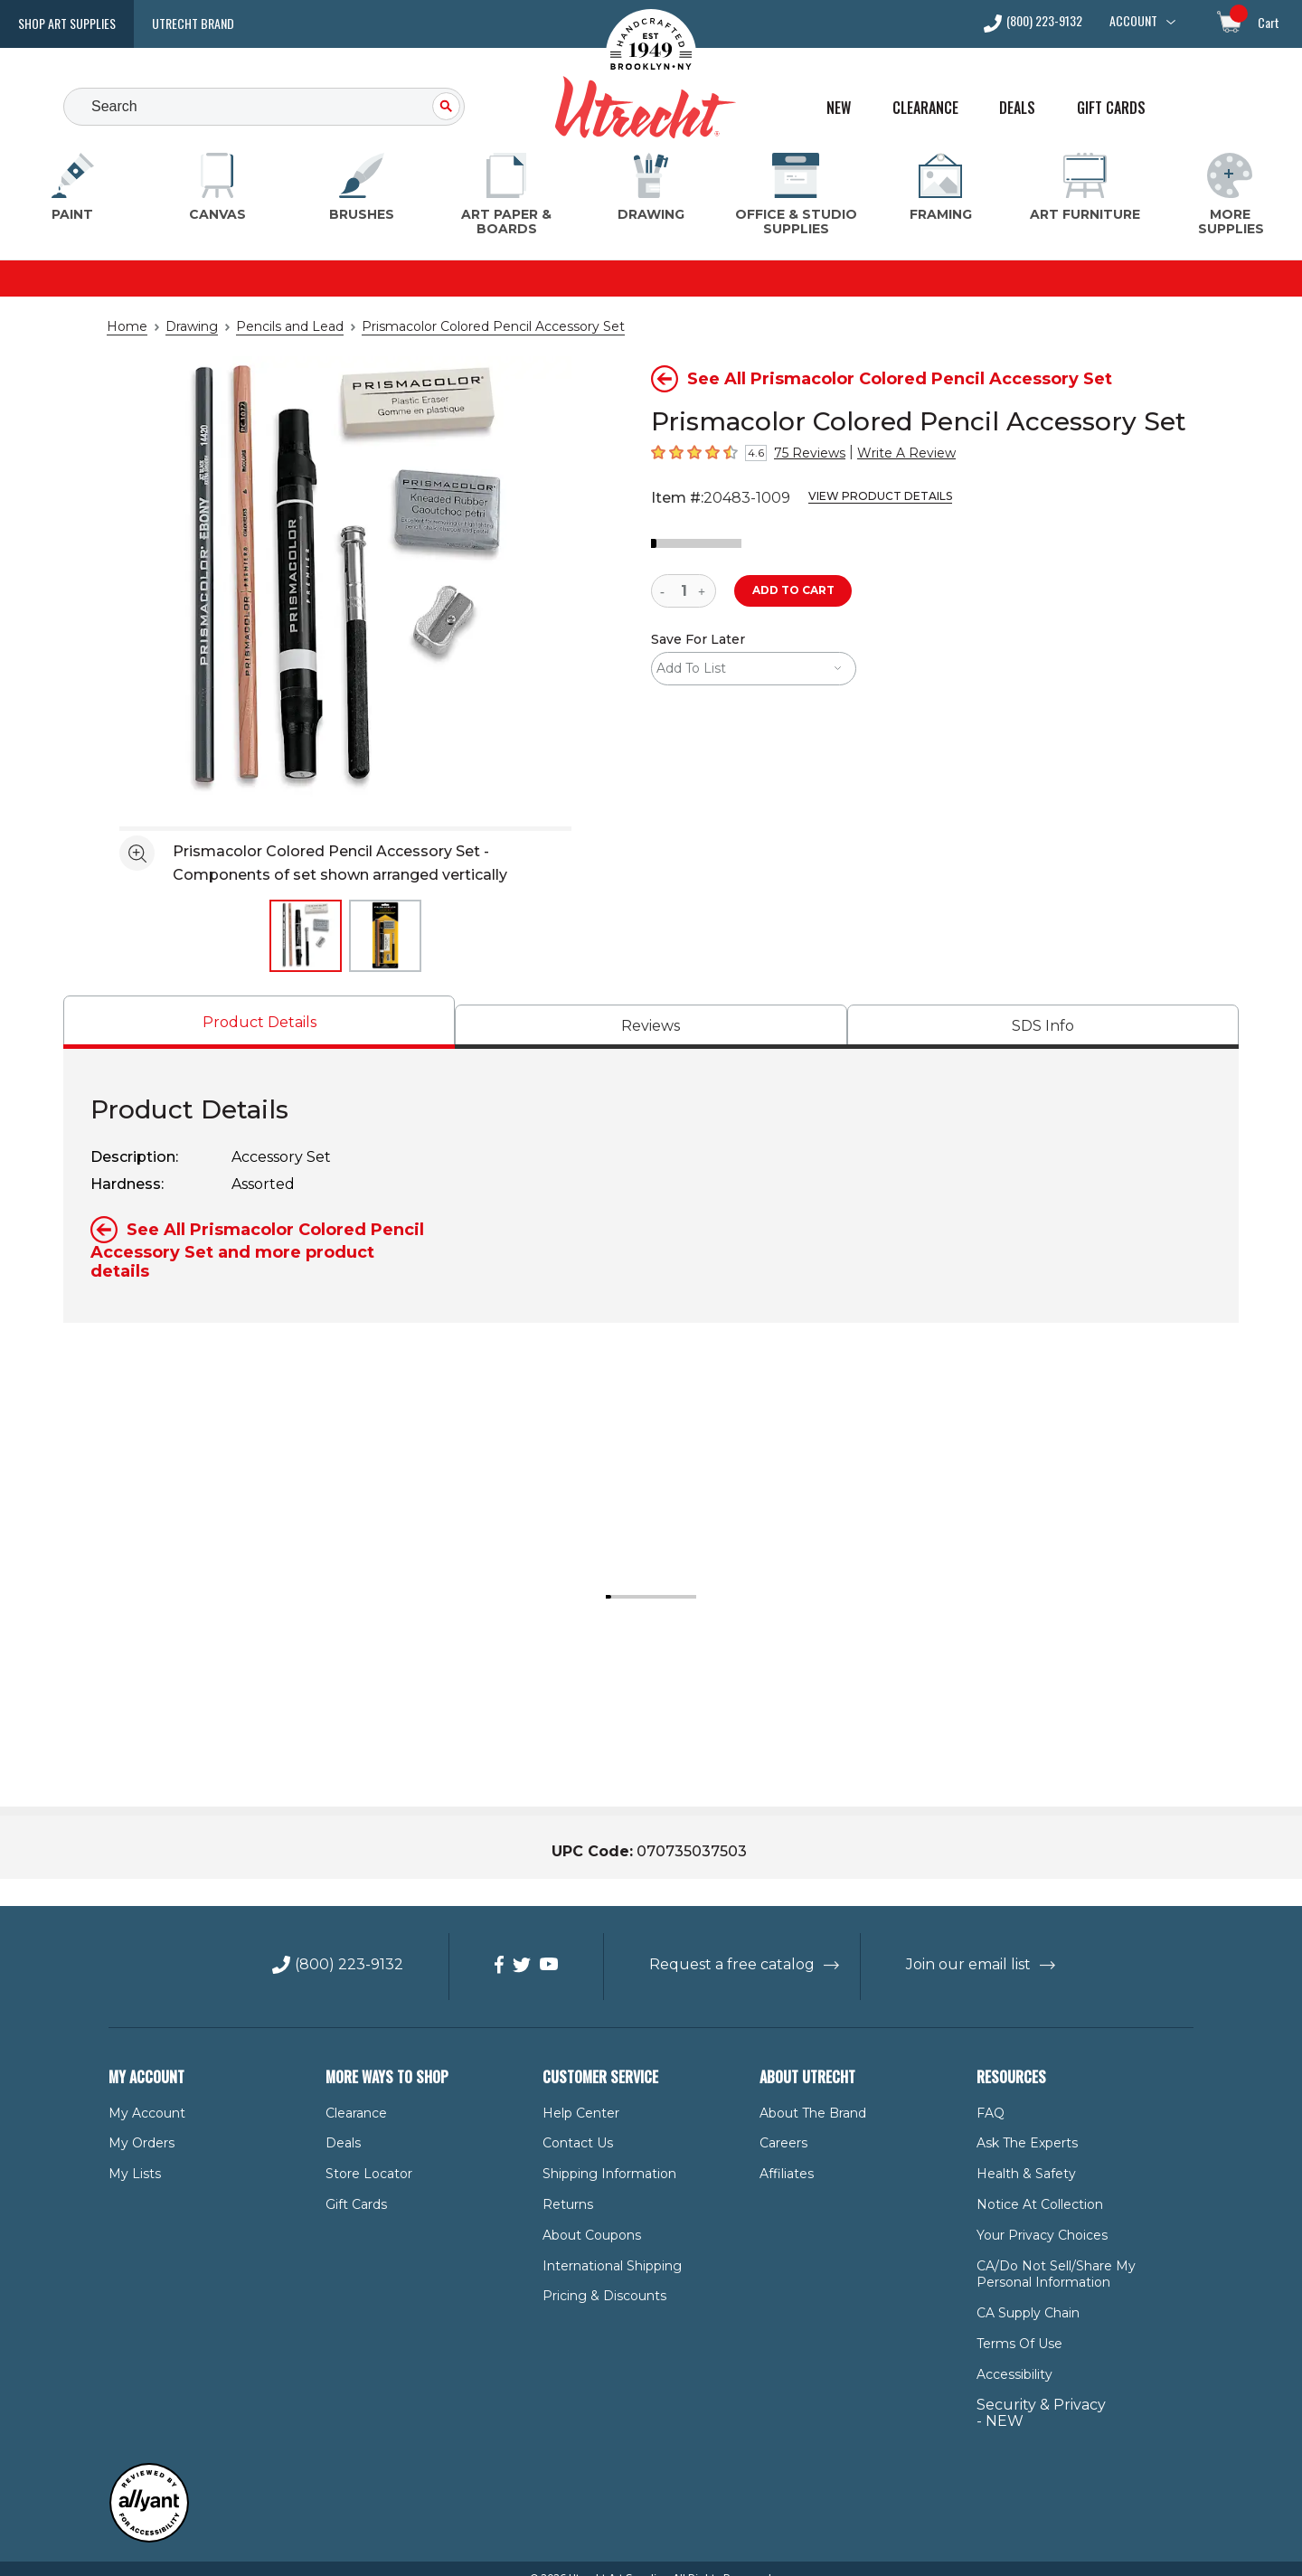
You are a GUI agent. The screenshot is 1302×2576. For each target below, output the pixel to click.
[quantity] (683, 591)
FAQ (989, 2094)
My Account (141, 2094)
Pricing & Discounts (597, 2277)
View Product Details (856, 496)
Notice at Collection (1031, 2185)
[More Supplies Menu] (1229, 195)
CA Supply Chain (1024, 2294)
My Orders (137, 2125)
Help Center (576, 2094)
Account (1133, 20)
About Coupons (586, 2216)
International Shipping (603, 2247)
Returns (564, 2185)
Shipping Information (600, 2154)
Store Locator (363, 2154)
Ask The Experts (1022, 2125)
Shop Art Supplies (67, 23)
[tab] (259, 1022)
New (838, 108)
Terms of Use (1015, 2324)
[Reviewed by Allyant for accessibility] (149, 2519)
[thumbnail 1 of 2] (305, 936)
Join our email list (953, 1946)
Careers (782, 2125)
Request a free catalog (733, 1946)
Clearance (925, 108)
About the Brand (807, 2094)
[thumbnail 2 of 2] (385, 936)
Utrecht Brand (193, 23)
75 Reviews (805, 453)
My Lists (131, 2154)
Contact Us (573, 2125)
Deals (1017, 108)
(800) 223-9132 (1044, 22)
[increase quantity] (704, 591)
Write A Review (891, 453)
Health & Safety (1020, 2154)
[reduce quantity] (666, 591)
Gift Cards (1111, 108)
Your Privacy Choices (1036, 2216)
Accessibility (1010, 2355)
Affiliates (783, 2154)
